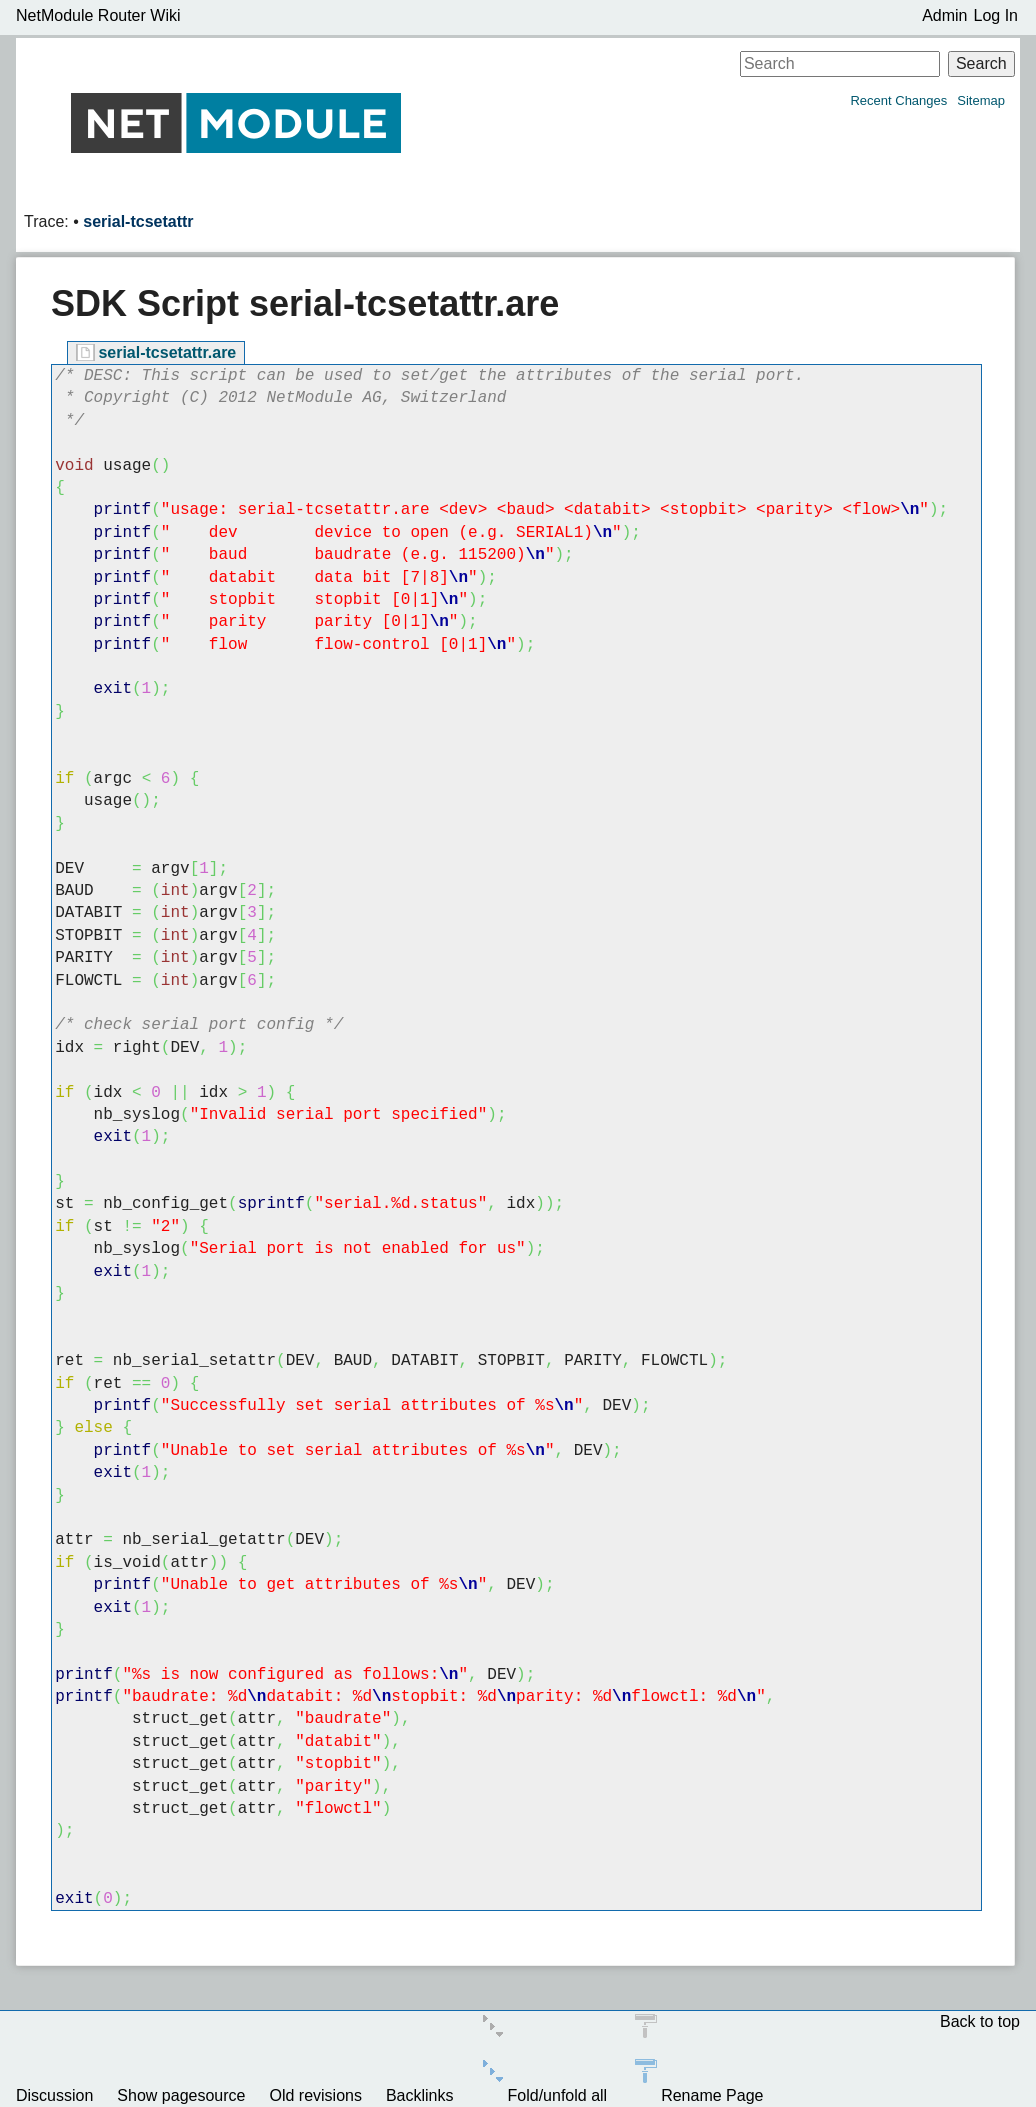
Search (981, 63)
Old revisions (315, 2095)
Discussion (54, 2095)
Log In (996, 15)
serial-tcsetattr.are (167, 352)
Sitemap (981, 100)
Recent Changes (898, 100)
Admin (944, 15)
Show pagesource (181, 2095)
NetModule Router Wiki (98, 15)
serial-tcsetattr (138, 221)
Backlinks (420, 2095)
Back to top (980, 2021)
